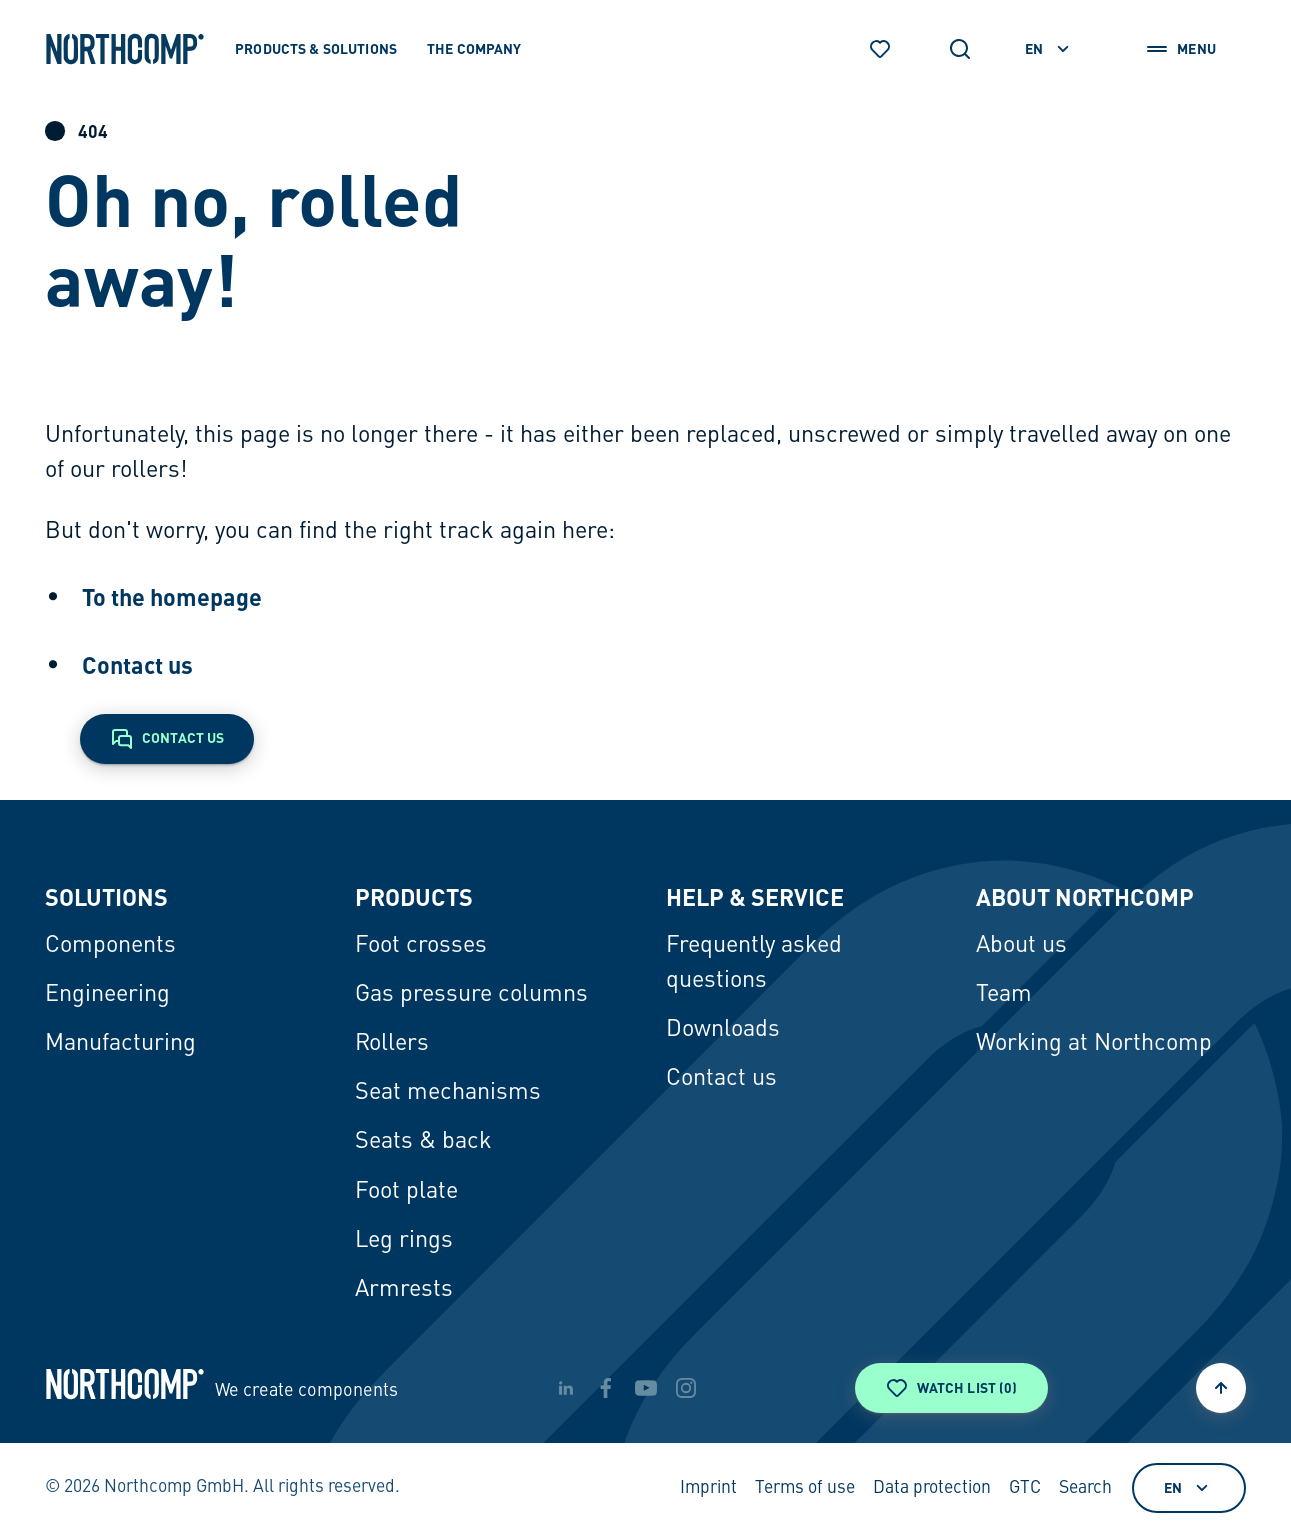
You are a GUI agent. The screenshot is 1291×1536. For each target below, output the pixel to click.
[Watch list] (880, 49)
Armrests (404, 1290)
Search (1085, 1488)
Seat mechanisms (448, 1093)
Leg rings (404, 1241)
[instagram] (686, 1388)
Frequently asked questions (754, 963)
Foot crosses (421, 946)
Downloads (723, 1030)
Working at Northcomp (1094, 1044)
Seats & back (423, 1142)
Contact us (137, 665)
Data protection (932, 1488)
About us (1021, 946)
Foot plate (406, 1192)
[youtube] (646, 1388)
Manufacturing (120, 1044)
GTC (1025, 1488)
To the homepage (172, 597)
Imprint (708, 1488)
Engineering (107, 995)
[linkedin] (566, 1388)
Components (110, 946)
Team (1004, 995)
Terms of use (805, 1488)
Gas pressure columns (471, 995)
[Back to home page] (125, 49)
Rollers (392, 1044)
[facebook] (606, 1388)
